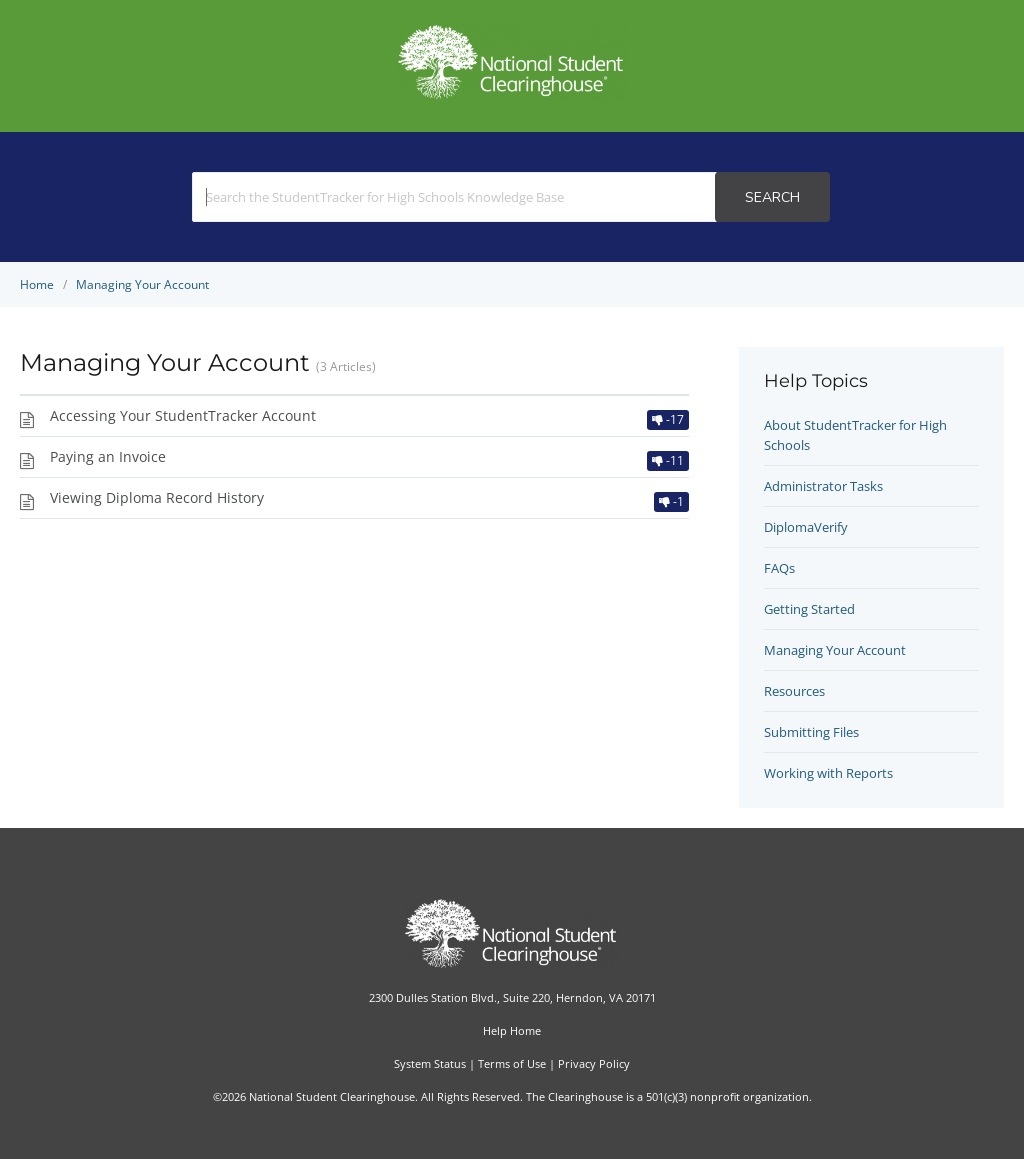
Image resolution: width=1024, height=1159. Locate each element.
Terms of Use (512, 1063)
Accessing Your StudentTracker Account (183, 415)
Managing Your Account (835, 650)
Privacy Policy (594, 1063)
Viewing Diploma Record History (157, 497)
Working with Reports (828, 773)
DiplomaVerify (806, 527)
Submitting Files (811, 732)
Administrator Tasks (823, 486)
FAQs (779, 568)
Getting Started (809, 609)
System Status (430, 1063)
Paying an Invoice (108, 456)
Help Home (512, 1030)
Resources (794, 691)
